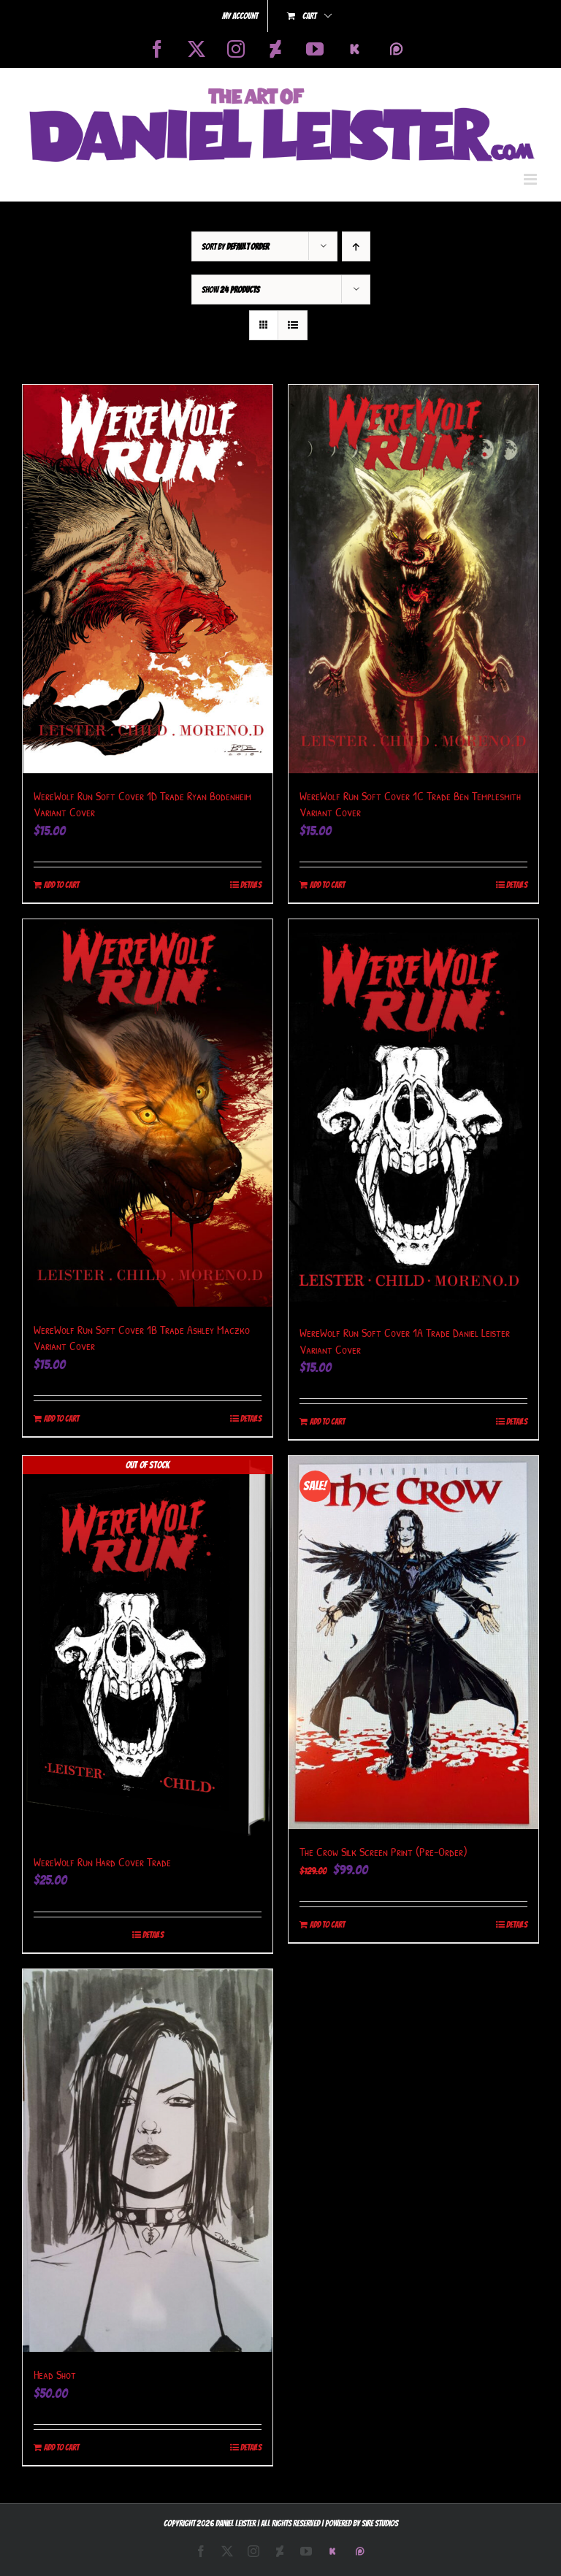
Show (230, 289)
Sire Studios (380, 2523)
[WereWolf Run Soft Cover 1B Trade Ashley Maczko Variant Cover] (147, 1113)
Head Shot (55, 2374)
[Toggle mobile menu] (531, 179)
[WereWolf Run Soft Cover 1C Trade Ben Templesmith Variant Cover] (413, 579)
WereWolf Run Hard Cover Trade (102, 1862)
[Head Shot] (147, 2161)
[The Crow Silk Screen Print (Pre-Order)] (413, 1642)
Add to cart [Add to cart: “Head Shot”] (61, 2447)
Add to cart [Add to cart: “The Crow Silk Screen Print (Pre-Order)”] (327, 1924)
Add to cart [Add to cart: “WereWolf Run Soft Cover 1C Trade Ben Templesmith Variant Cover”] (327, 884)
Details (251, 884)
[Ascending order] (356, 246)
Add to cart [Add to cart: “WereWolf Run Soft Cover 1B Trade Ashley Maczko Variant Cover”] (61, 1418)
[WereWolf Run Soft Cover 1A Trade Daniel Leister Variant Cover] (413, 1115)
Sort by (235, 246)
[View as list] (292, 325)
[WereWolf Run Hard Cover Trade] (147, 1647)
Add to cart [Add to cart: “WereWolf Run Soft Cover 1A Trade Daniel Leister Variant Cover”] (327, 1421)
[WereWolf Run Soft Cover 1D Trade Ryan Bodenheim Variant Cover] (147, 579)
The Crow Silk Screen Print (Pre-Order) (383, 1852)
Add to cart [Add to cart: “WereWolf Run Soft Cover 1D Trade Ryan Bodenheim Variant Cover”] (61, 884)
